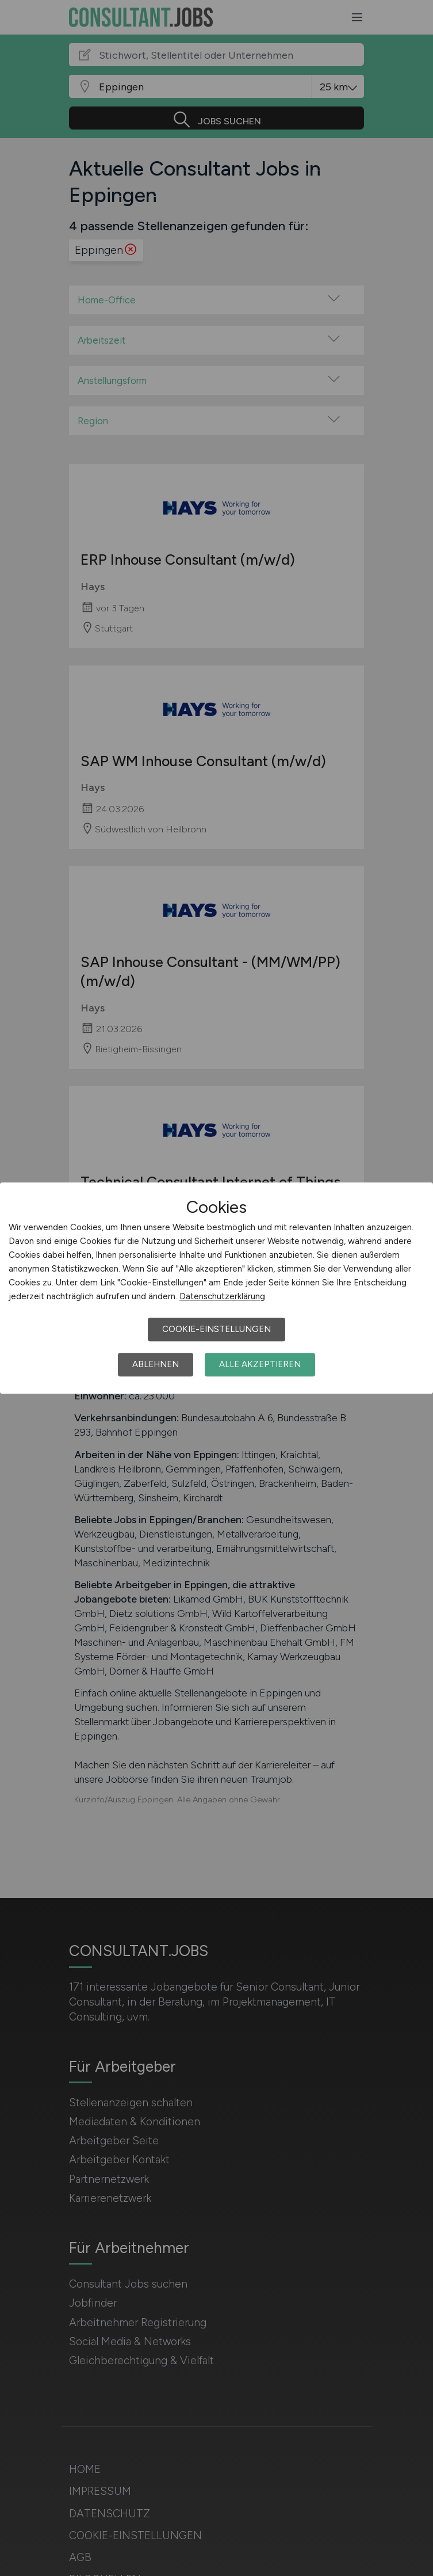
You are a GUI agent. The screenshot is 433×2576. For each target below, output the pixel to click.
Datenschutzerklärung (222, 1296)
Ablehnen (155, 1364)
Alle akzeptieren (260, 1364)
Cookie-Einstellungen (216, 1329)
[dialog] (216, 1288)
